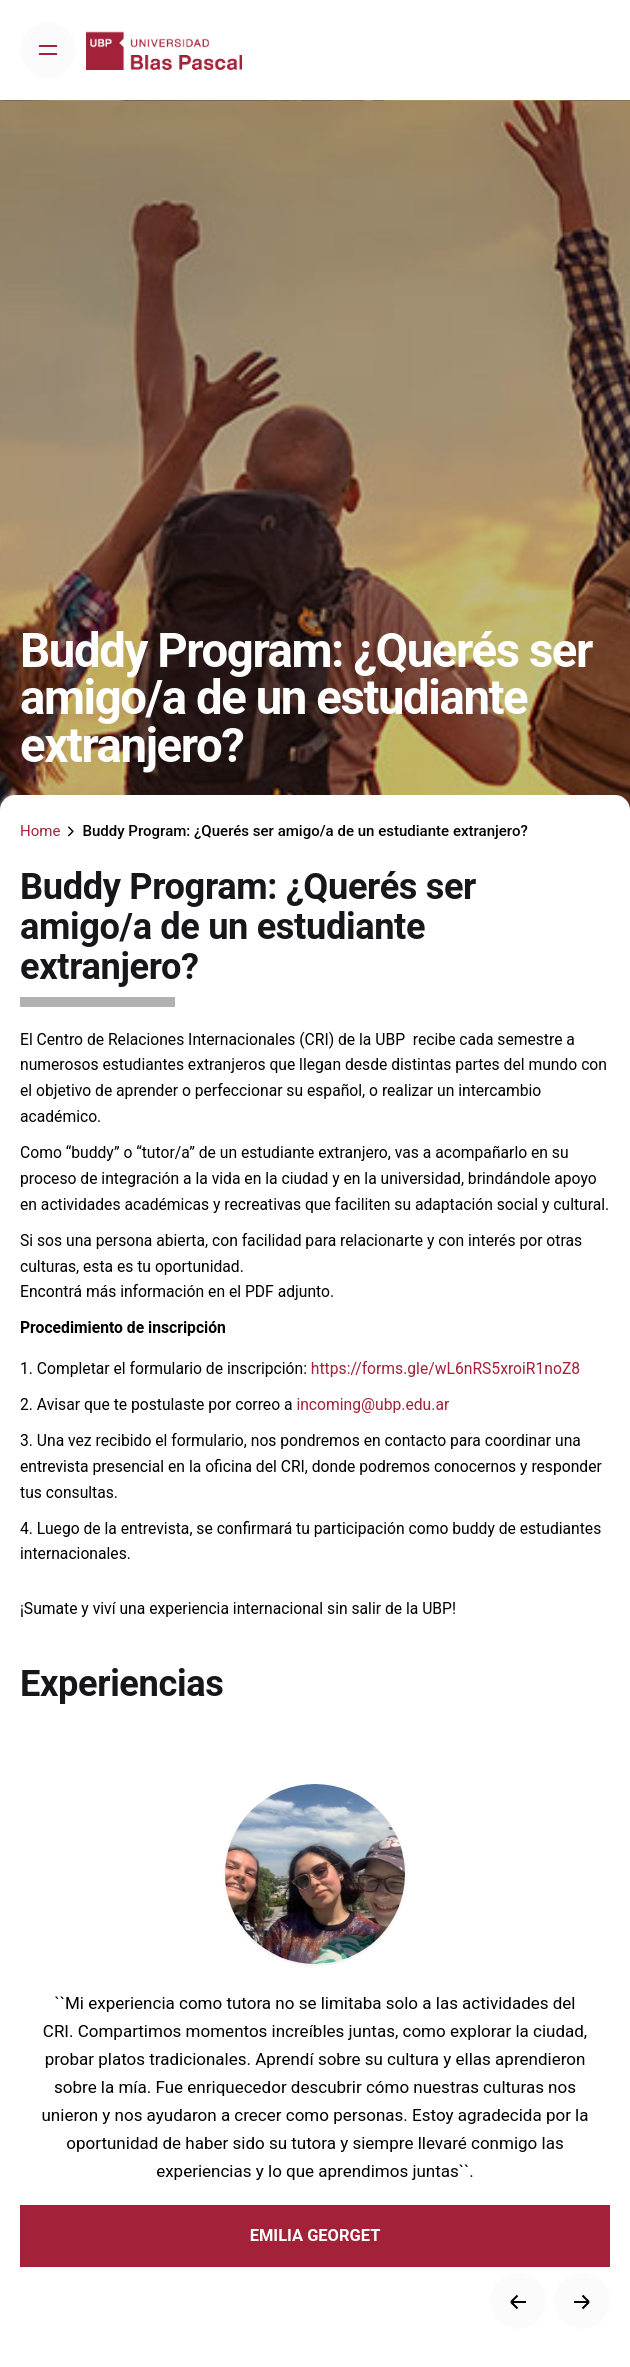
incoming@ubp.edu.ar (372, 1404)
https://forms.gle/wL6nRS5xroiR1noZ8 (447, 1368)
